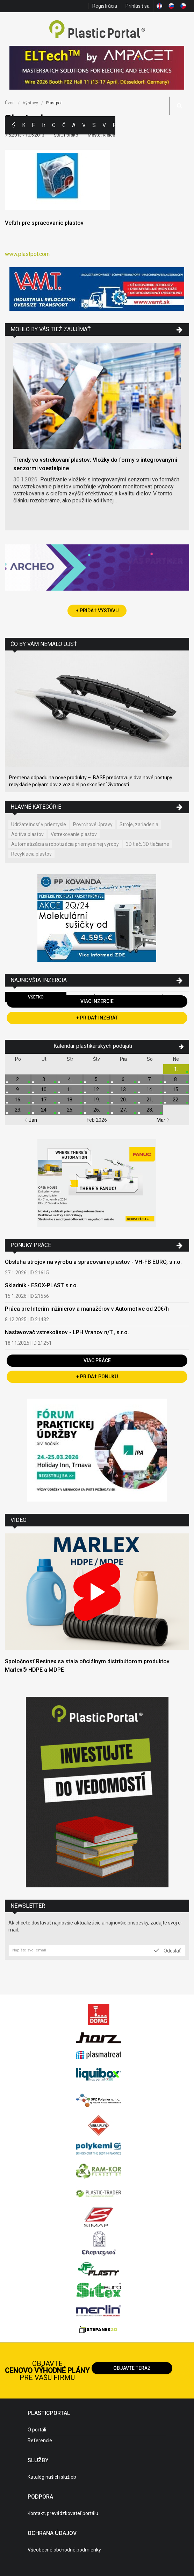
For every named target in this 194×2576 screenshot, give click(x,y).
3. (44, 1079)
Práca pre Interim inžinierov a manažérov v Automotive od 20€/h (87, 1309)
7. (150, 1079)
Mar (163, 1120)
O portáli (37, 2429)
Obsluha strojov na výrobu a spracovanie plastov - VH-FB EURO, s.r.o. (93, 1262)
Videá (104, 125)
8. (176, 1079)
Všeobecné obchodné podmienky (64, 2550)
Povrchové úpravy (93, 824)
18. (70, 1099)
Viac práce (97, 1360)
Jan (31, 1120)
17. (44, 1099)
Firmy (33, 125)
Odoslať (167, 1950)
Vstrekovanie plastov (74, 834)
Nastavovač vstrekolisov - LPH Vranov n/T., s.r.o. (67, 1332)
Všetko (36, 997)
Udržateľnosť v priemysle (38, 824)
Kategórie (23, 125)
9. (18, 1089)
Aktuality (73, 125)
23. (18, 1110)
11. (70, 1089)
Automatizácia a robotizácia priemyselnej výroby (65, 844)
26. (96, 1110)
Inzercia (43, 125)
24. (44, 1110)
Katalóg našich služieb (52, 2477)
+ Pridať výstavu (97, 610)
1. (176, 1069)
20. (123, 1099)
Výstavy (83, 125)
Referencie (40, 2440)
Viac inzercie (97, 1001)
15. (176, 1089)
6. (123, 1079)
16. (18, 1099)
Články (63, 125)
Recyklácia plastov (31, 854)
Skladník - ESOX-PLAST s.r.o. (41, 1285)
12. (96, 1089)
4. (70, 1079)
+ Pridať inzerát (97, 1018)
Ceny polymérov (53, 125)
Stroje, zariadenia (139, 824)
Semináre (93, 125)
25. (70, 1110)
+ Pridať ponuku (97, 1376)
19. (96, 1099)
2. (18, 1079)
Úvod (10, 102)
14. (149, 1089)
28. (149, 1110)
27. (123, 1110)
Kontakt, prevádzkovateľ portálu (63, 2513)
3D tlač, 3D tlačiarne (147, 844)
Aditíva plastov (27, 834)
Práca (114, 125)
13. (123, 1089)
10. (44, 1089)
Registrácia (104, 6)
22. (176, 1099)
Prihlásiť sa (137, 6)
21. (149, 1099)
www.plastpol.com (27, 254)
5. (97, 1079)
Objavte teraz (132, 2368)
